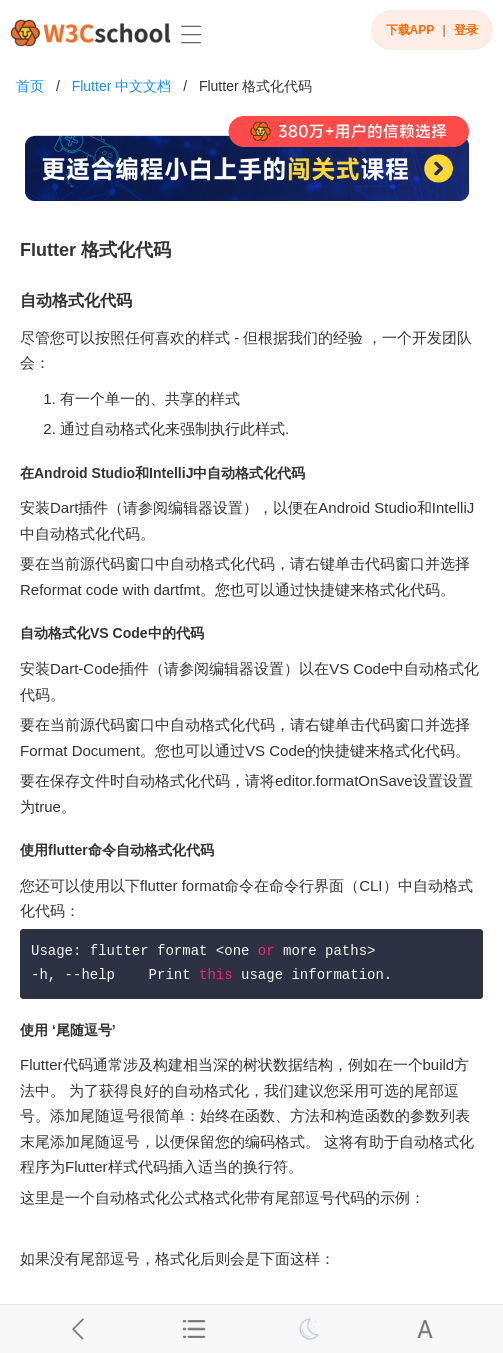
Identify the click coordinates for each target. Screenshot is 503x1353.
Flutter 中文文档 (122, 86)
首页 (30, 86)
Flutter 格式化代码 (256, 86)
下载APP (410, 30)
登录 (466, 30)
